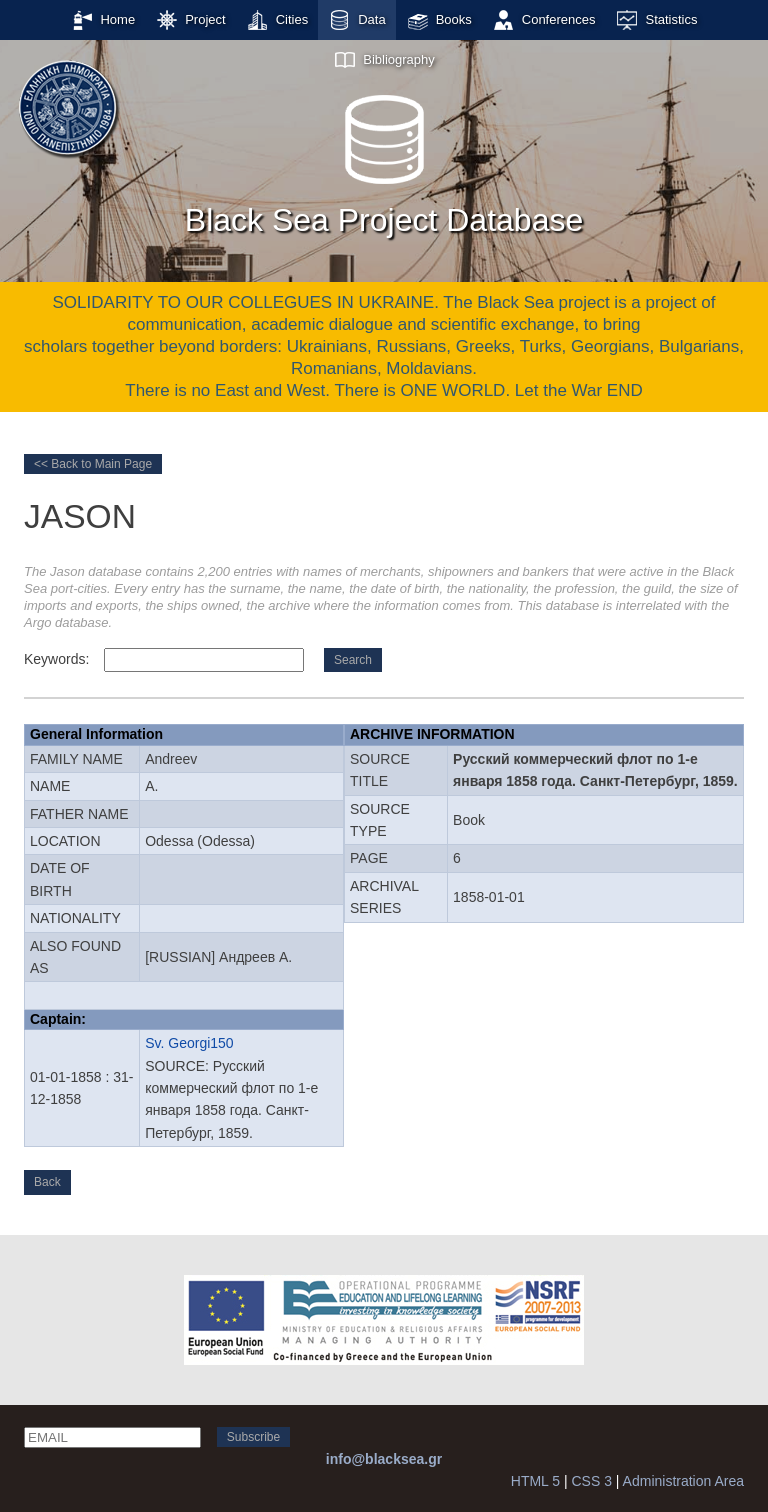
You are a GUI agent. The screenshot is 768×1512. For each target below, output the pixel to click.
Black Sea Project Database (384, 159)
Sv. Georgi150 (189, 1043)
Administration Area (683, 1481)
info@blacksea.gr (384, 1459)
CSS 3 (591, 1481)
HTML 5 (535, 1481)
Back (47, 1182)
